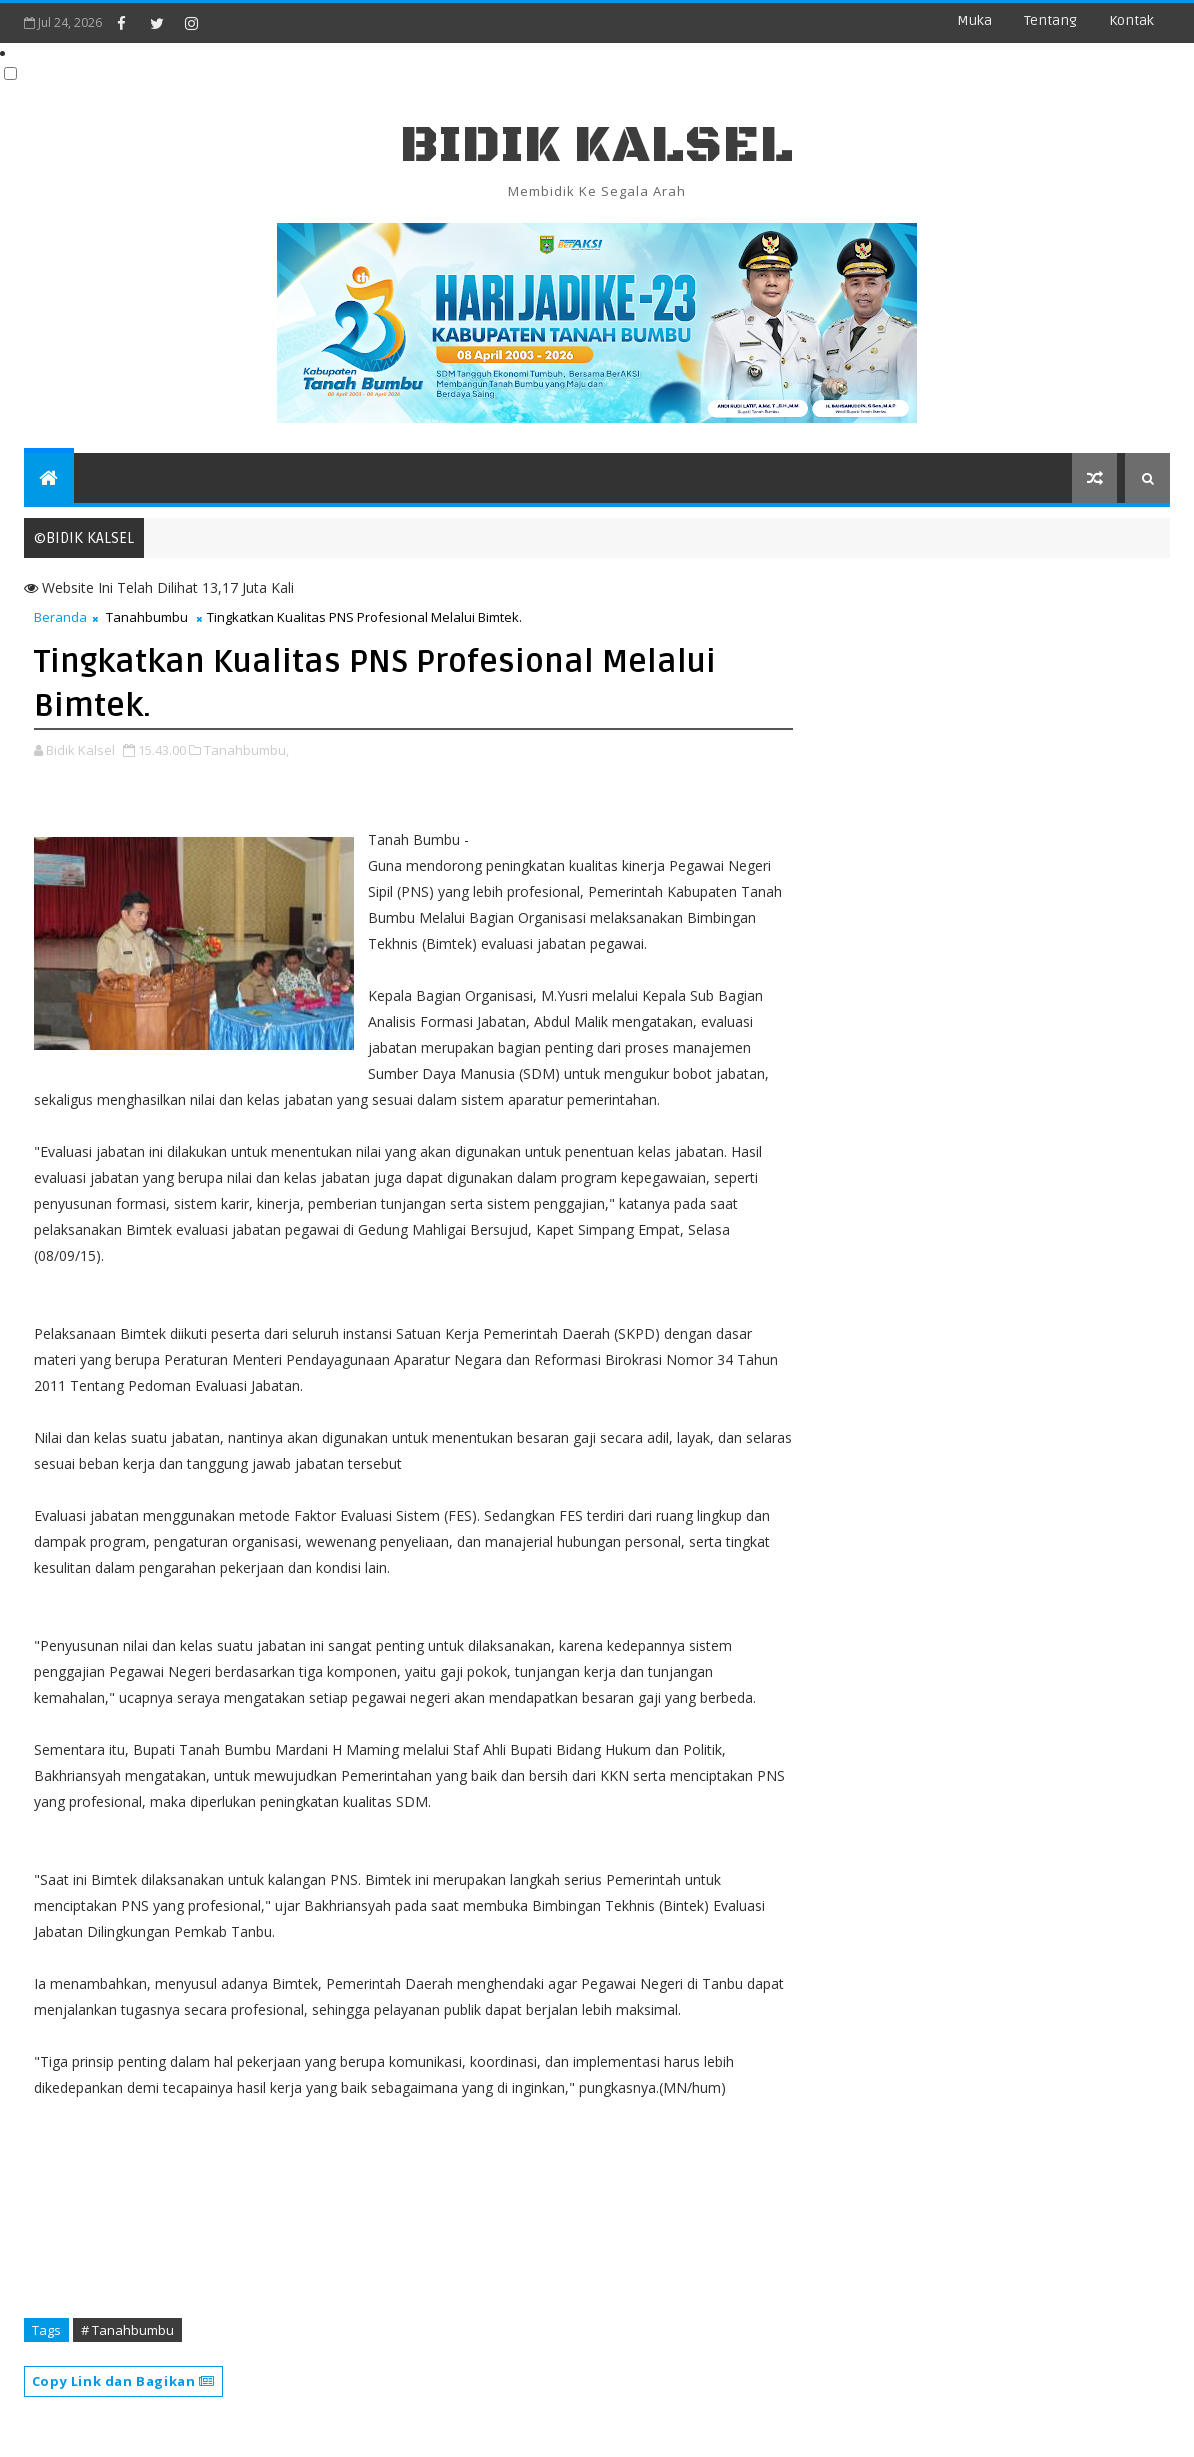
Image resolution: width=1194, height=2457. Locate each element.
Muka (974, 20)
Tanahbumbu (147, 617)
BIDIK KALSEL (597, 145)
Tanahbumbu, (246, 750)
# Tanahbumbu (127, 2330)
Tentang (1050, 20)
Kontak (1131, 20)
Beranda (60, 617)
